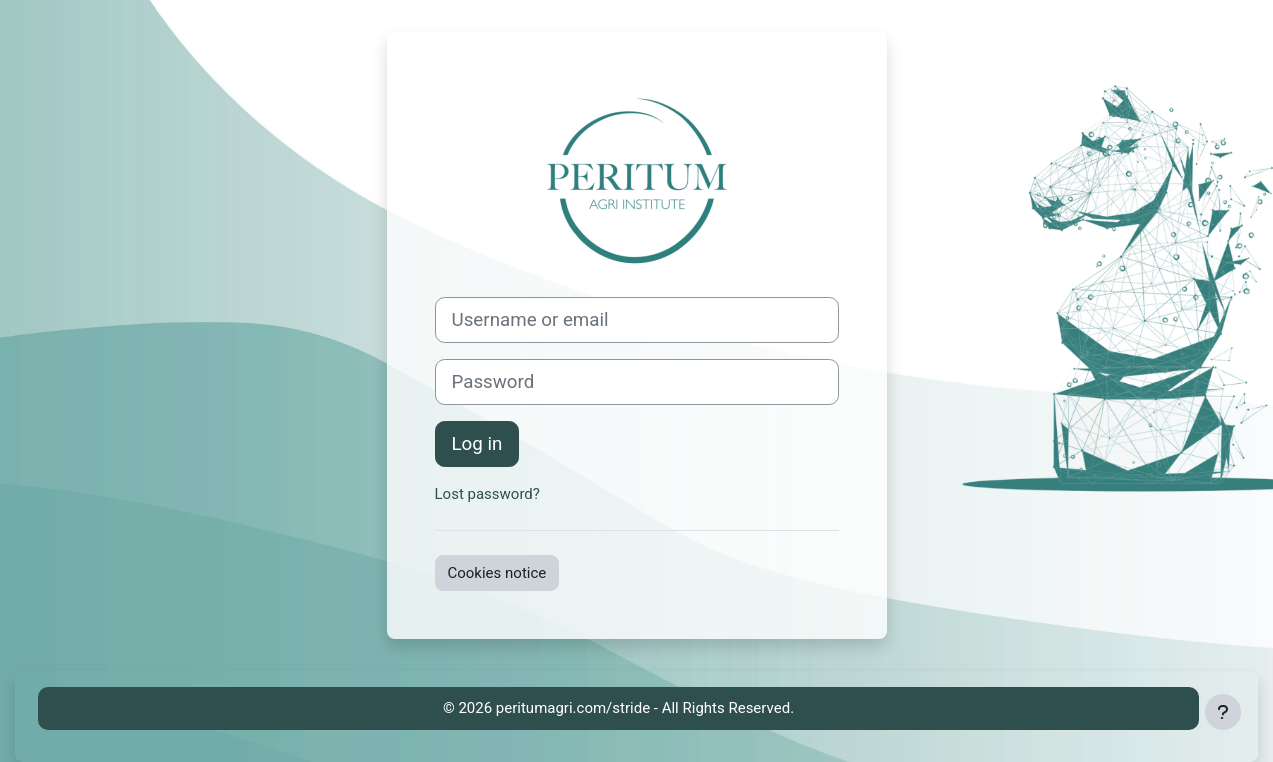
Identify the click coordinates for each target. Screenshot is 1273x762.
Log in (477, 444)
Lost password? (487, 494)
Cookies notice (497, 573)
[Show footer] (1223, 712)
